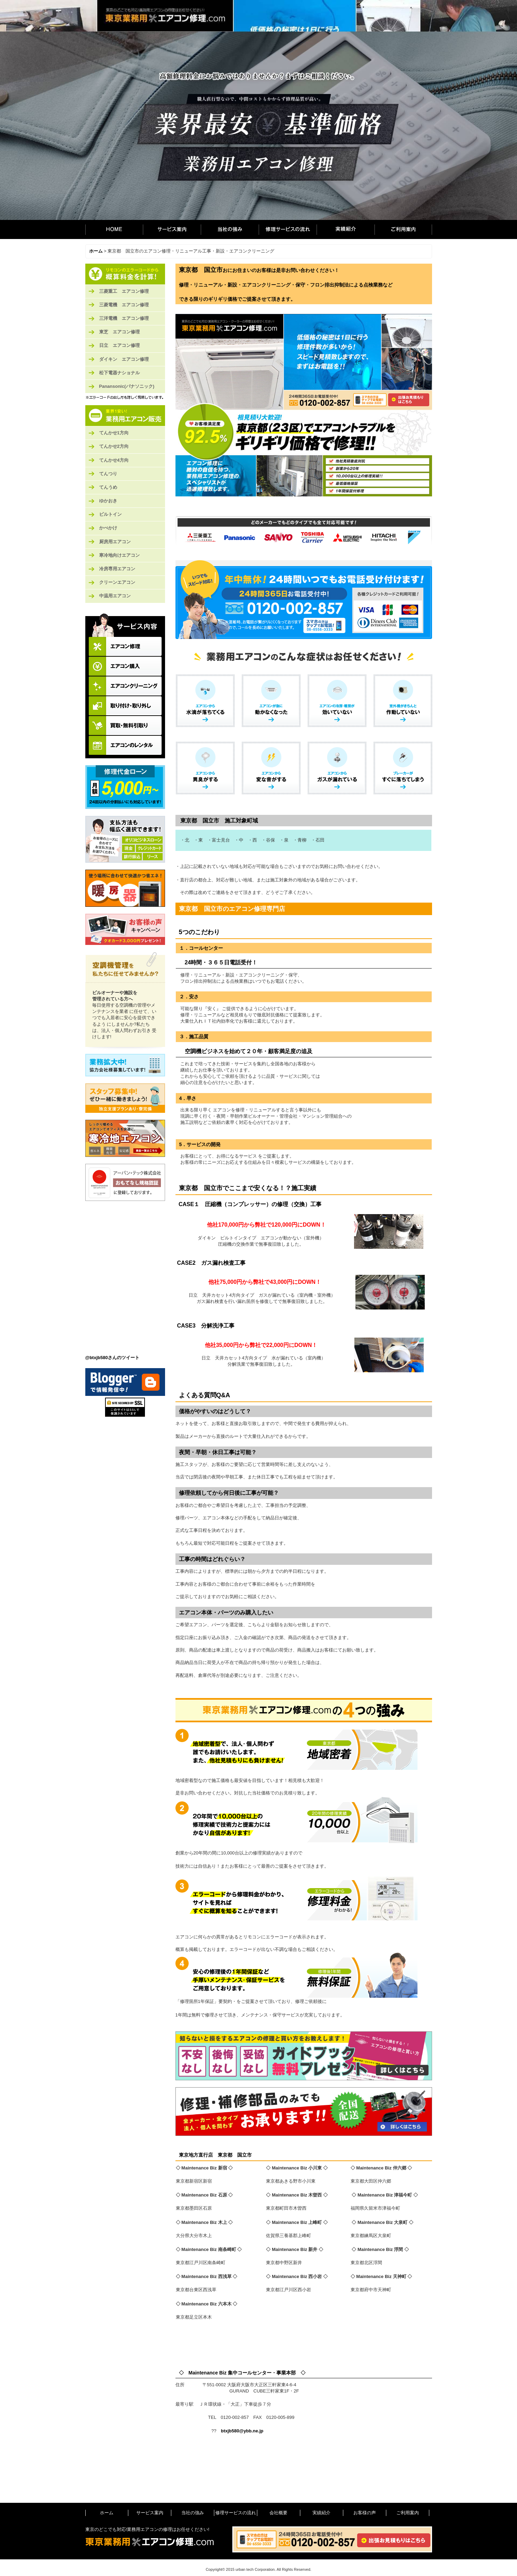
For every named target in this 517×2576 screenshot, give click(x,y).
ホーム (114, 229)
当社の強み (230, 229)
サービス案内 (172, 229)
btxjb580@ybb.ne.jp (242, 2430)
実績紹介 (345, 229)
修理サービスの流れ (288, 229)
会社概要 (278, 2512)
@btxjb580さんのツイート (112, 1357)
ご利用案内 (403, 229)
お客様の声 (364, 2512)
